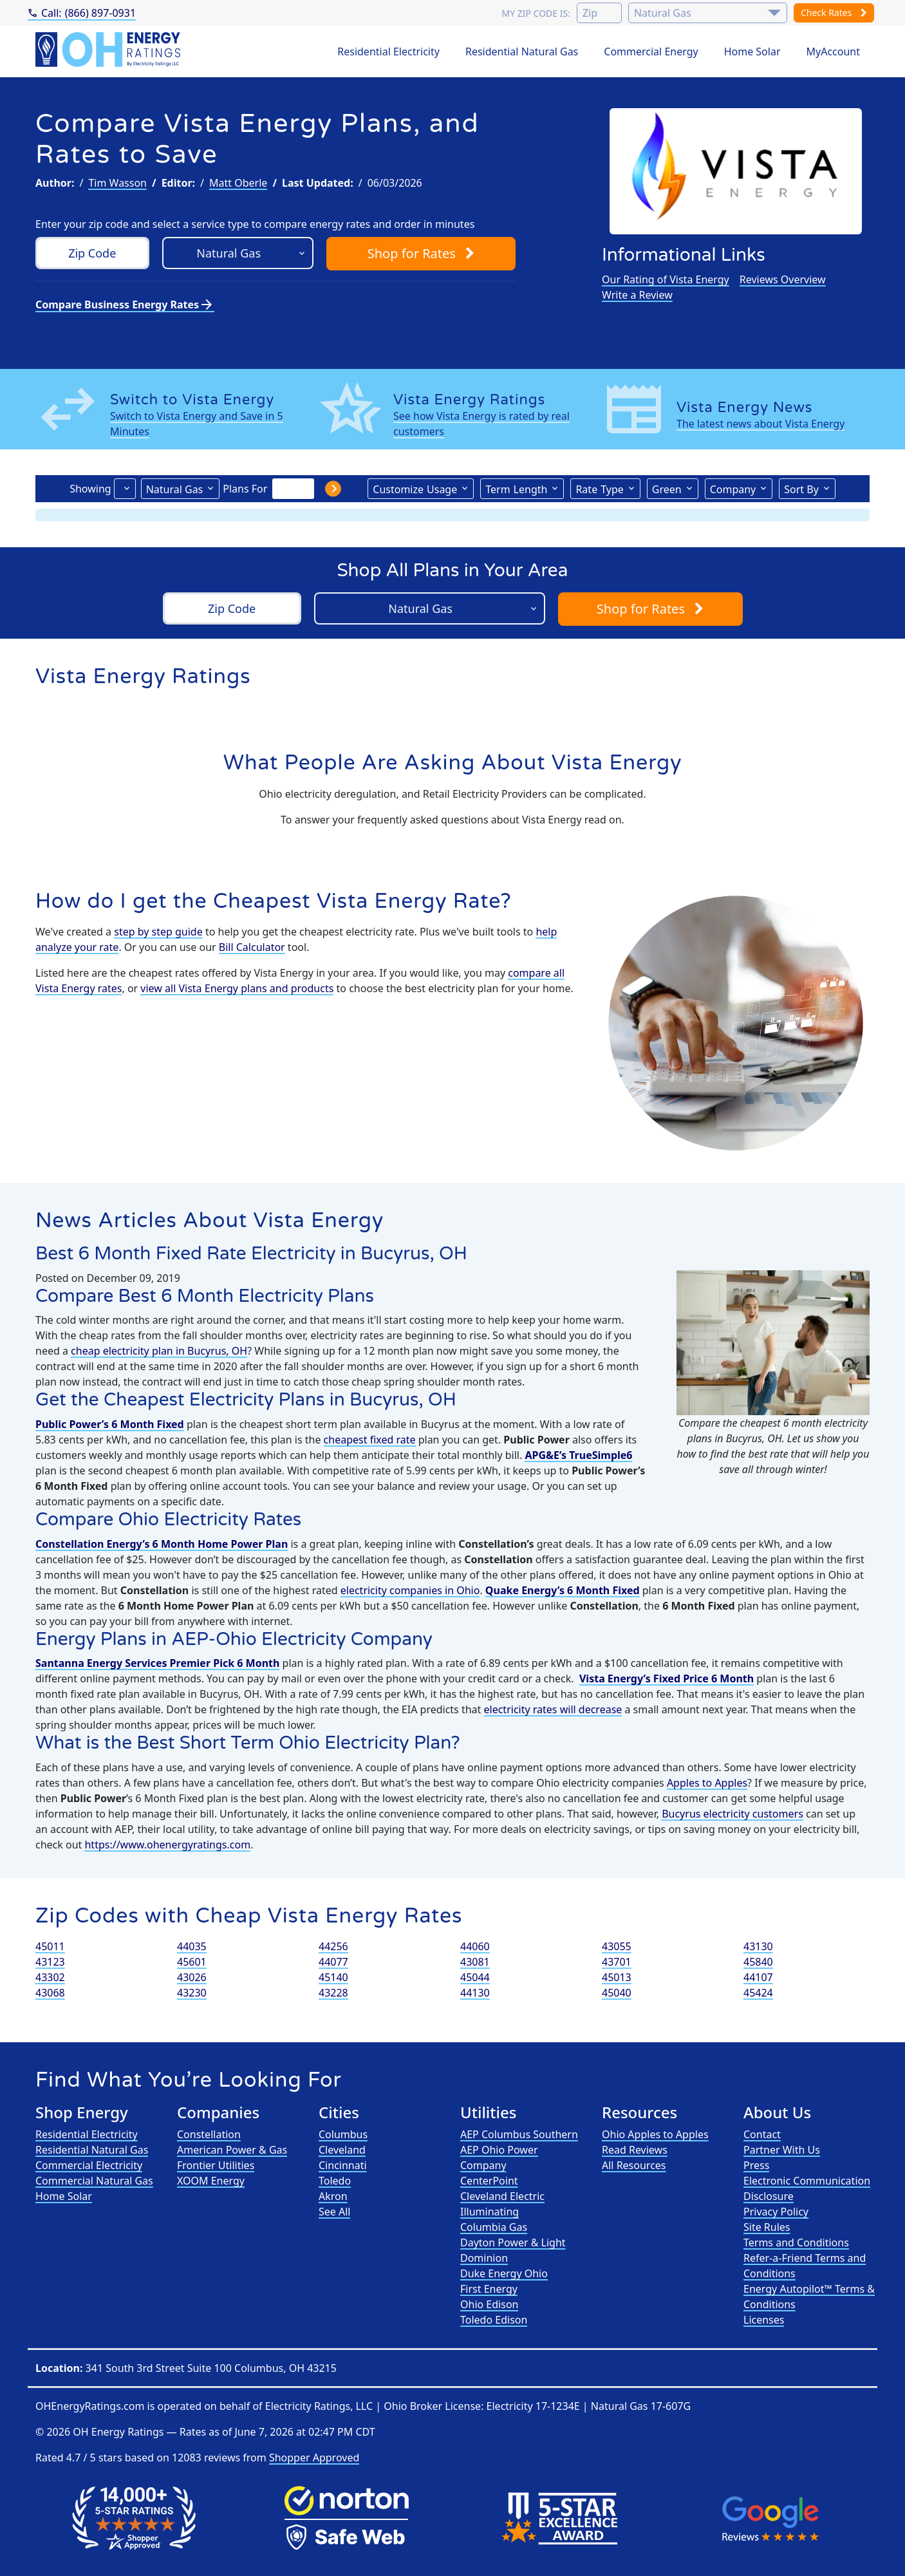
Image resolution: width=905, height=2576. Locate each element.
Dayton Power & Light (513, 2242)
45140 (333, 1977)
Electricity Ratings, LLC (319, 2406)
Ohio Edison (489, 2304)
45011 (50, 1946)
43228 (333, 1993)
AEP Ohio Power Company (499, 2157)
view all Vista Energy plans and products (236, 988)
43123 (50, 1962)
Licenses (763, 2320)
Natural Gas (174, 489)
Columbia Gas (493, 2227)
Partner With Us (781, 2150)
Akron (333, 2196)
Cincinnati (343, 2165)
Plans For (245, 489)
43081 (475, 1962)
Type (599, 488)
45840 (758, 1962)
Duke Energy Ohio (504, 2273)
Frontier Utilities (215, 2165)
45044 (475, 1977)
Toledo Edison (493, 2320)
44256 (333, 1946)
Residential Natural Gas (521, 51)
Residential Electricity (388, 51)
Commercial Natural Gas (94, 2181)
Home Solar (752, 51)
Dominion (484, 2258)
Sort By (801, 489)
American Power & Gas (232, 2150)
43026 (192, 1977)
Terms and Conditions (796, 2242)
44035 (192, 1946)
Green (667, 489)
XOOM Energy (211, 2181)
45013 (616, 1977)
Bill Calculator (252, 947)
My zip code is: (535, 13)
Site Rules (766, 2227)
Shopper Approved (314, 2457)
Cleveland (342, 2150)
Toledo (335, 2181)
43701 (616, 1962)
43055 (616, 1946)
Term (516, 488)
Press (756, 2165)
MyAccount (834, 51)
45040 (616, 1993)
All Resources (634, 2165)
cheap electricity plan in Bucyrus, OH (159, 1351)
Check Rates (834, 12)
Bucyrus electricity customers (732, 1814)
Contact (762, 2134)
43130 (758, 1946)
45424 (758, 1993)
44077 (333, 1962)
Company (733, 489)
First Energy (489, 2289)
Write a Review (637, 295)
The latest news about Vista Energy (760, 424)
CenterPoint (489, 2181)
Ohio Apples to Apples (655, 2134)
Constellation (209, 2134)
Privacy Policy (775, 2212)
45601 (192, 1962)
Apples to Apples (707, 1783)
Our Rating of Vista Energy (665, 279)
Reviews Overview (783, 279)
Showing (90, 489)
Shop (421, 253)
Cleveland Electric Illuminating (502, 2204)
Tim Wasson (117, 183)
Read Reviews (634, 2150)
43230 (192, 1993)
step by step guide (158, 932)
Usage (415, 488)
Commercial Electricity (88, 2165)
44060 (475, 1946)
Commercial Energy (651, 51)
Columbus (343, 2134)
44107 (758, 1977)
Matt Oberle (238, 183)
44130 (475, 1993)
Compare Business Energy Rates (124, 304)
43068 (50, 1993)
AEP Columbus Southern (519, 2134)
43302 (50, 1977)
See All (334, 2212)
